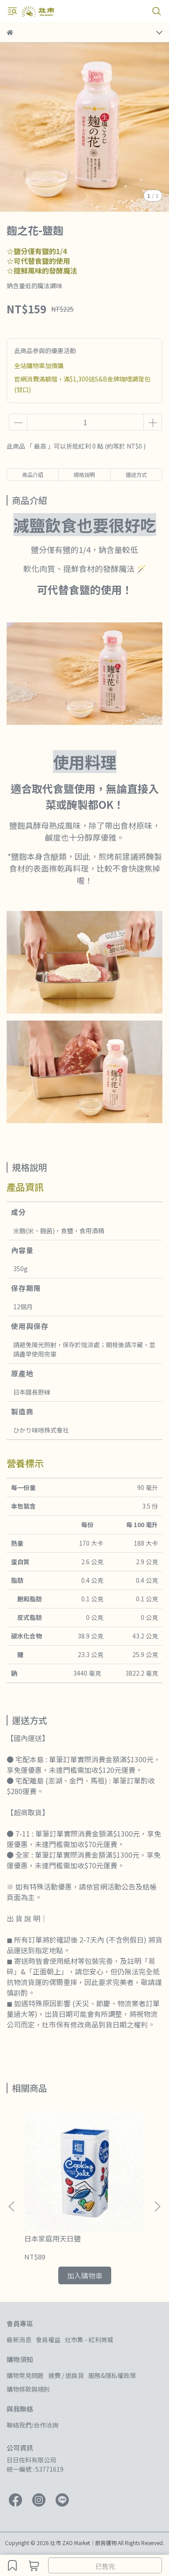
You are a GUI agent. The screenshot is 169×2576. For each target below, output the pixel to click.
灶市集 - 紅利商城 (89, 2339)
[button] (157, 2206)
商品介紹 (32, 474)
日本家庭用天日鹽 (52, 2238)
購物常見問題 (25, 2375)
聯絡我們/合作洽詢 (32, 2424)
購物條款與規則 (28, 2389)
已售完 (105, 2566)
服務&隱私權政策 (112, 2375)
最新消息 (19, 2339)
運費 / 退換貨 (66, 2375)
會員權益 (48, 2339)
